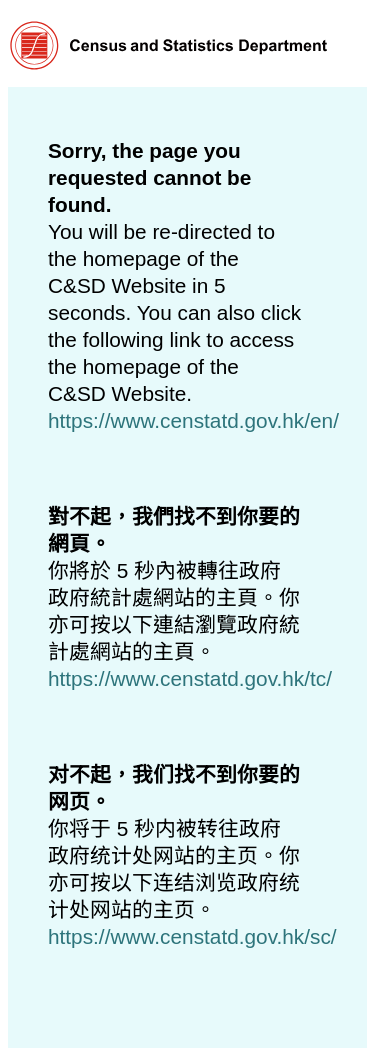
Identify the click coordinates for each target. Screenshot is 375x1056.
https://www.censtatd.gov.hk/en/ (193, 420)
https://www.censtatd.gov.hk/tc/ (190, 678)
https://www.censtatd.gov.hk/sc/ (192, 936)
